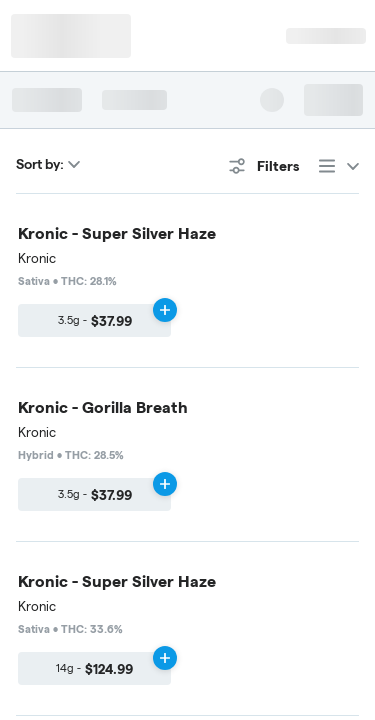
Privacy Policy (185, 586)
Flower (58, 286)
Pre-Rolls (140, 286)
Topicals (256, 327)
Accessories (73, 368)
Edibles (175, 327)
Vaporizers (234, 286)
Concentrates (78, 327)
